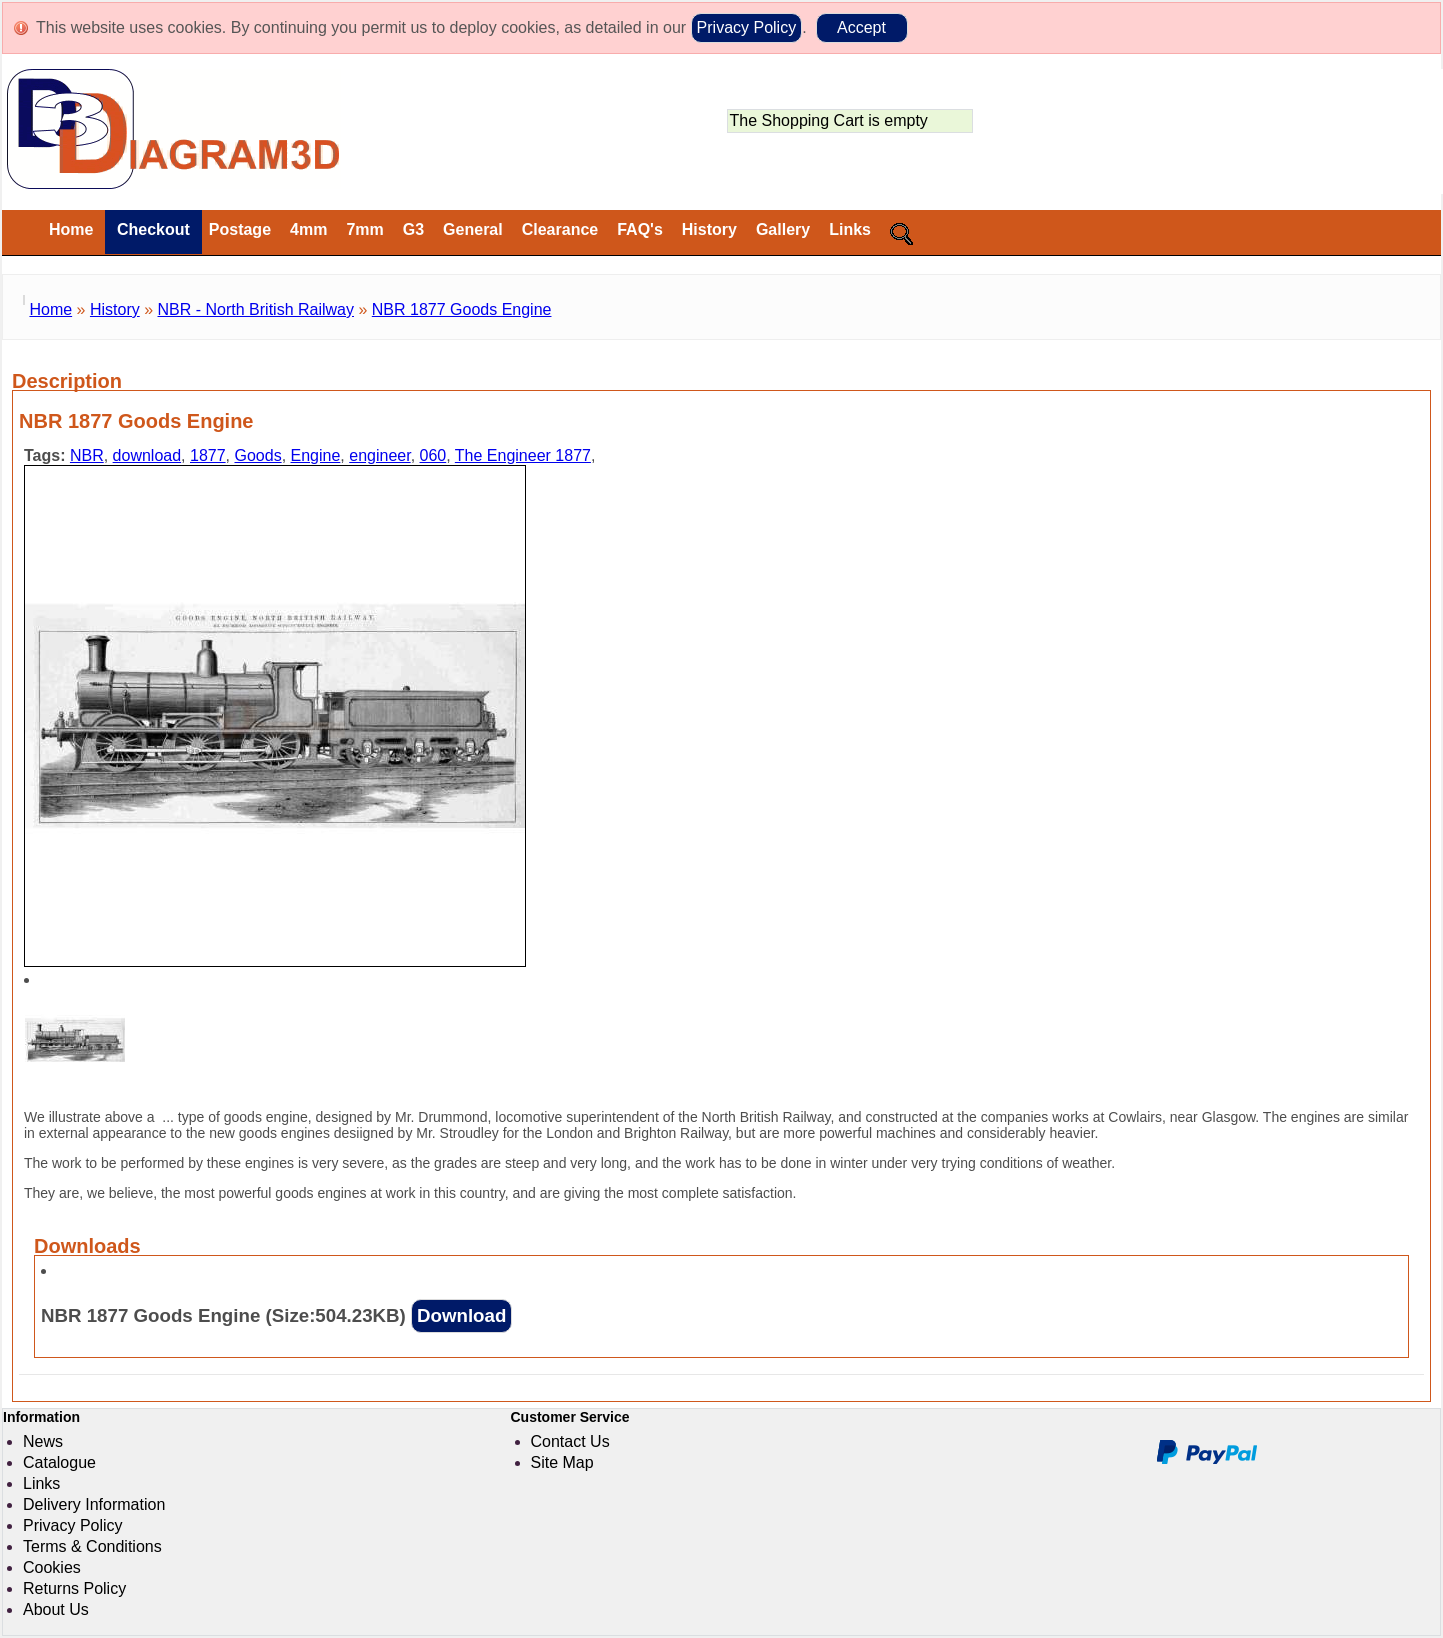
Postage (240, 229)
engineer (379, 455)
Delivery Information (94, 1504)
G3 (413, 229)
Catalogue (59, 1462)
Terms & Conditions (92, 1546)
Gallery (783, 229)
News (43, 1441)
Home (71, 229)
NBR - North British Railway (256, 309)
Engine (316, 455)
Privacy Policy (747, 27)
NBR (87, 455)
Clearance (560, 229)
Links (850, 229)
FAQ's (640, 229)
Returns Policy (74, 1588)
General (473, 229)
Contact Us (570, 1441)
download (147, 455)
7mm (364, 229)
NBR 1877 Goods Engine (462, 309)
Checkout (150, 229)
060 (433, 455)
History (709, 229)
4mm (308, 229)
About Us (56, 1609)
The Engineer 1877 (523, 455)
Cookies (52, 1567)
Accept (861, 27)
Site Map (562, 1462)
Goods (257, 455)
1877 (208, 455)
